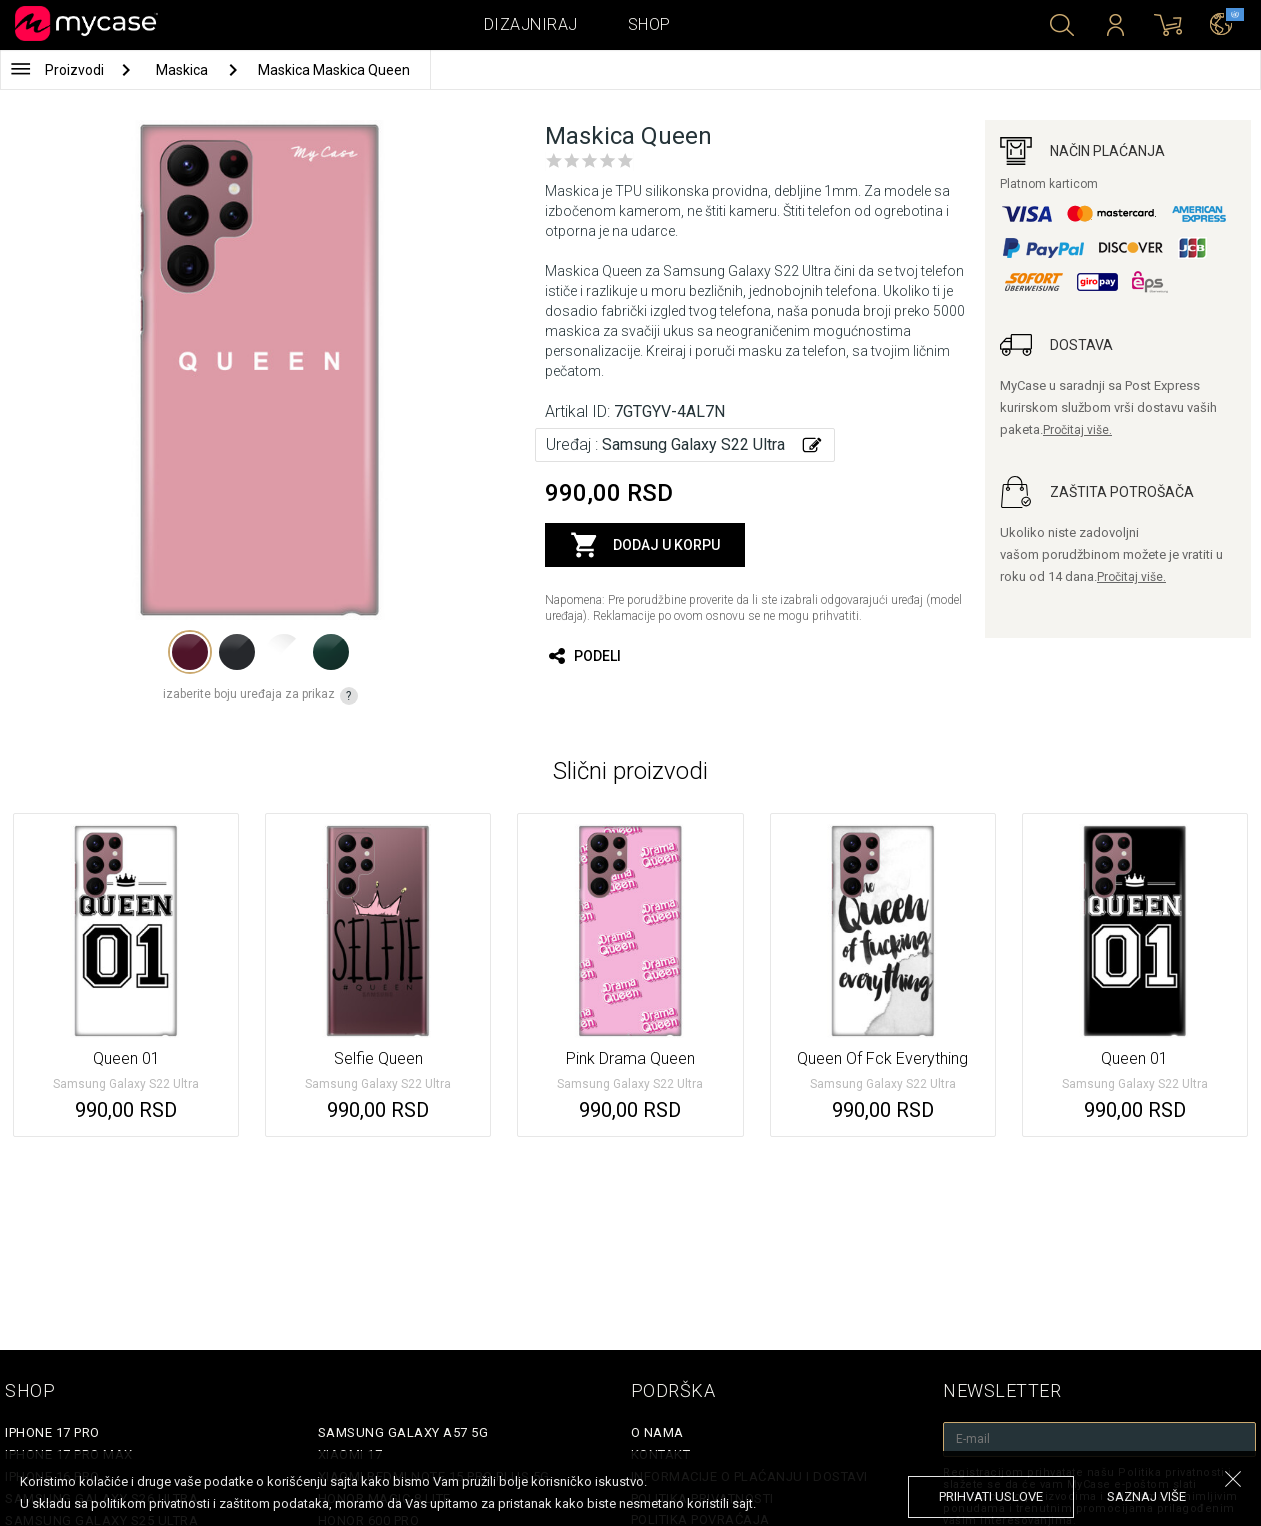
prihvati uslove (991, 1496)
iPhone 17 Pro (52, 1432)
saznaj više (1146, 1496)
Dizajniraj (531, 24)
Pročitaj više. (1077, 430)
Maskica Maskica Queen (334, 70)
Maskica (183, 70)
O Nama (657, 1432)
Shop (649, 24)
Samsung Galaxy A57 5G (403, 1432)
